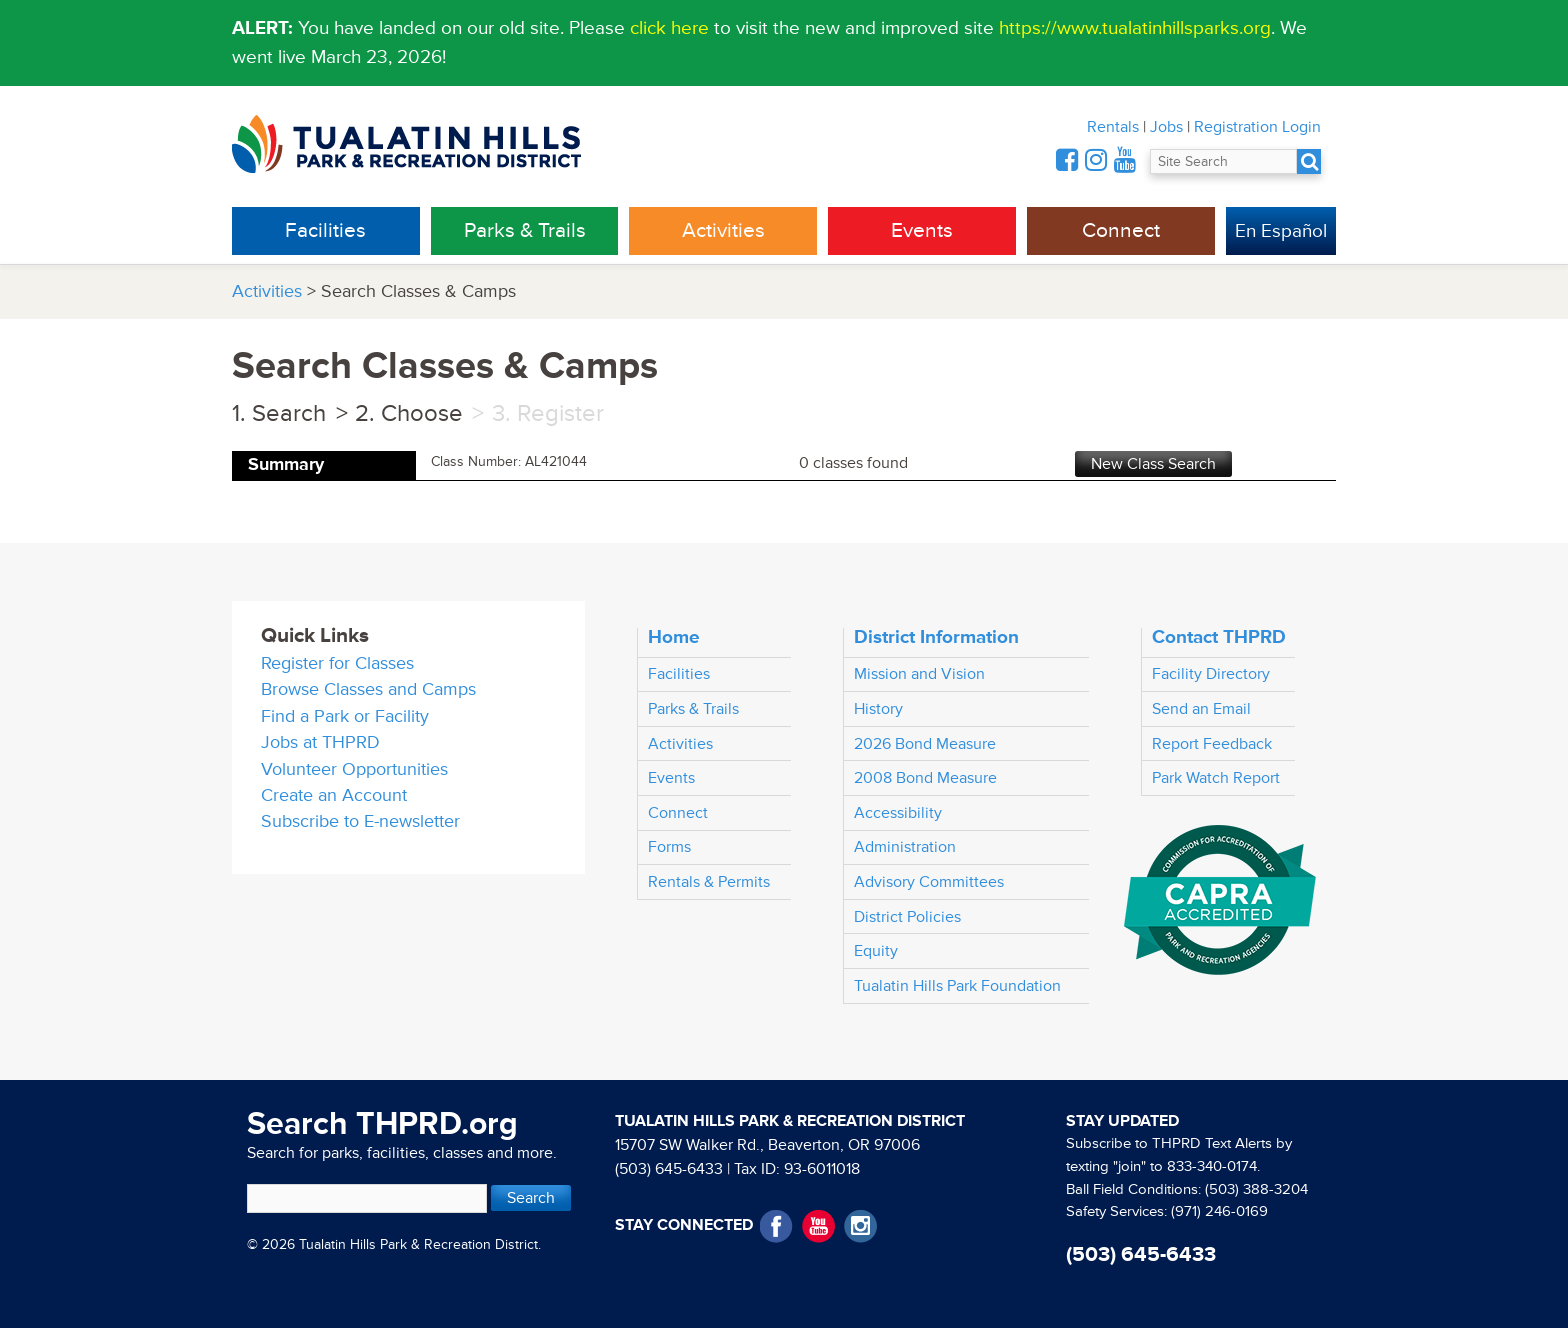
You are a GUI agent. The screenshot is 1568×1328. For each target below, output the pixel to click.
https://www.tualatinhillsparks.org (1135, 28)
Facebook (776, 1226)
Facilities (325, 230)
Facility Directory (1211, 674)
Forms (669, 847)
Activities (723, 230)
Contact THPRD (1219, 637)
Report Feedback (1212, 744)
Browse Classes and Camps (368, 689)
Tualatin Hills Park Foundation (957, 986)
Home (674, 637)
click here (669, 28)
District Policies (907, 917)
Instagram (860, 1226)
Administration (905, 847)
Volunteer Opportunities (354, 769)
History (878, 709)
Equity (876, 951)
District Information (936, 637)
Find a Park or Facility (345, 716)
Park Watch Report (1216, 778)
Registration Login (1257, 127)
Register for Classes (337, 663)
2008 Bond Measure (925, 778)
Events (922, 230)
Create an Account (334, 795)
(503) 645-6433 (669, 1169)
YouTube (818, 1226)
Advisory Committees (929, 882)
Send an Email (1201, 709)
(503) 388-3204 (1256, 1189)
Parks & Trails (525, 230)
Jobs (1166, 127)
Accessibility (898, 813)
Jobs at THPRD (320, 742)
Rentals (1113, 127)
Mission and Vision (919, 674)
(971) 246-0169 (1219, 1211)
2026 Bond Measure (925, 744)
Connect (1121, 230)
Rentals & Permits (709, 882)
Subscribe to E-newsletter (360, 821)
